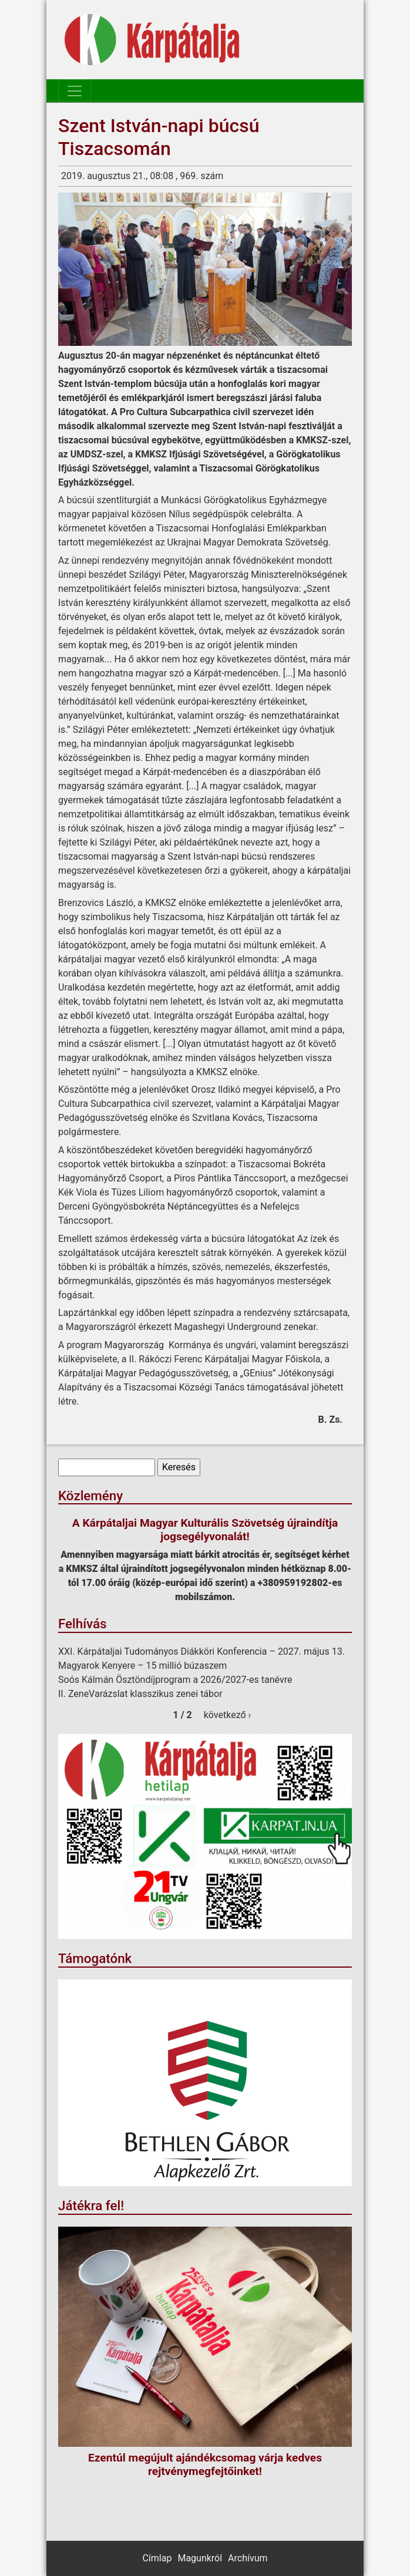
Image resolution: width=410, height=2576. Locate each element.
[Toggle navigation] (74, 91)
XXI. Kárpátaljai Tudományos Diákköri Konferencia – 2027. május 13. (201, 1651)
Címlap (157, 2558)
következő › (227, 1714)
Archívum (247, 2558)
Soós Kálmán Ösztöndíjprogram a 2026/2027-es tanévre (175, 1679)
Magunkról (199, 2558)
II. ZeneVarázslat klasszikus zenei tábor (140, 1693)
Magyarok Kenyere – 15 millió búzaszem (142, 1665)
